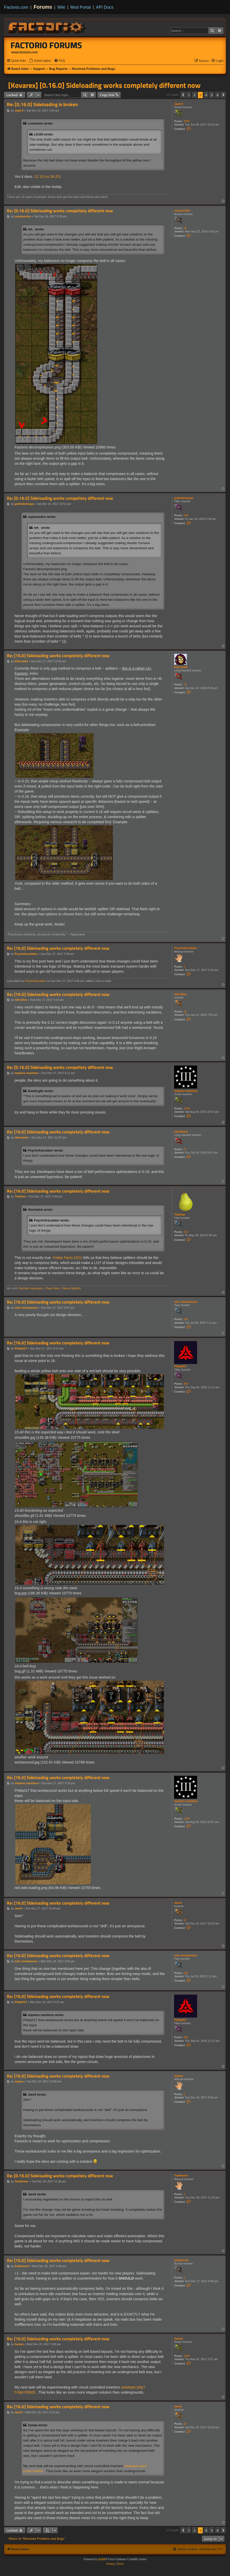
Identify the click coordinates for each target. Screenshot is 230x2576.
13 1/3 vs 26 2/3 (47, 176)
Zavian (178, 2338)
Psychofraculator (185, 947)
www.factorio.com (24, 52)
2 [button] (195, 95)
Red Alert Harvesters (31, 1288)
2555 (187, 121)
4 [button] (206, 95)
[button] (183, 95)
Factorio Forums (46, 45)
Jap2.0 (178, 103)
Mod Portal (80, 7)
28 (185, 1011)
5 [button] (212, 95)
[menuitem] (40, 60)
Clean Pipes (52, 1288)
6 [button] (218, 95)
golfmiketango (183, 497)
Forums (43, 7)
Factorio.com (16, 7)
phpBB (102, 2559)
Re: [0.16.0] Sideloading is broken (42, 104)
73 (185, 684)
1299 (187, 1108)
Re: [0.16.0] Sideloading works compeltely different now (60, 211)
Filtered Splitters (71, 1288)
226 (186, 1231)
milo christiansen (185, 1301)
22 (185, 1920)
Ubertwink (181, 1131)
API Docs (104, 7)
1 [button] (189, 95)
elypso (178, 2075)
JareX (178, 1902)
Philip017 (180, 1366)
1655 (187, 2355)
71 (185, 1149)
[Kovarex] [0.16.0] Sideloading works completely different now (104, 85)
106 (186, 1319)
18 (185, 228)
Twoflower (181, 2175)
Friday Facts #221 (67, 1258)
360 (186, 1383)
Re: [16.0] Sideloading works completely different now (58, 655)
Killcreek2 (180, 667)
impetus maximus (186, 1090)
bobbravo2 (181, 2260)
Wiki (61, 7)
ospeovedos (182, 210)
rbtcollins (180, 994)
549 (186, 515)
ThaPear (179, 1214)
